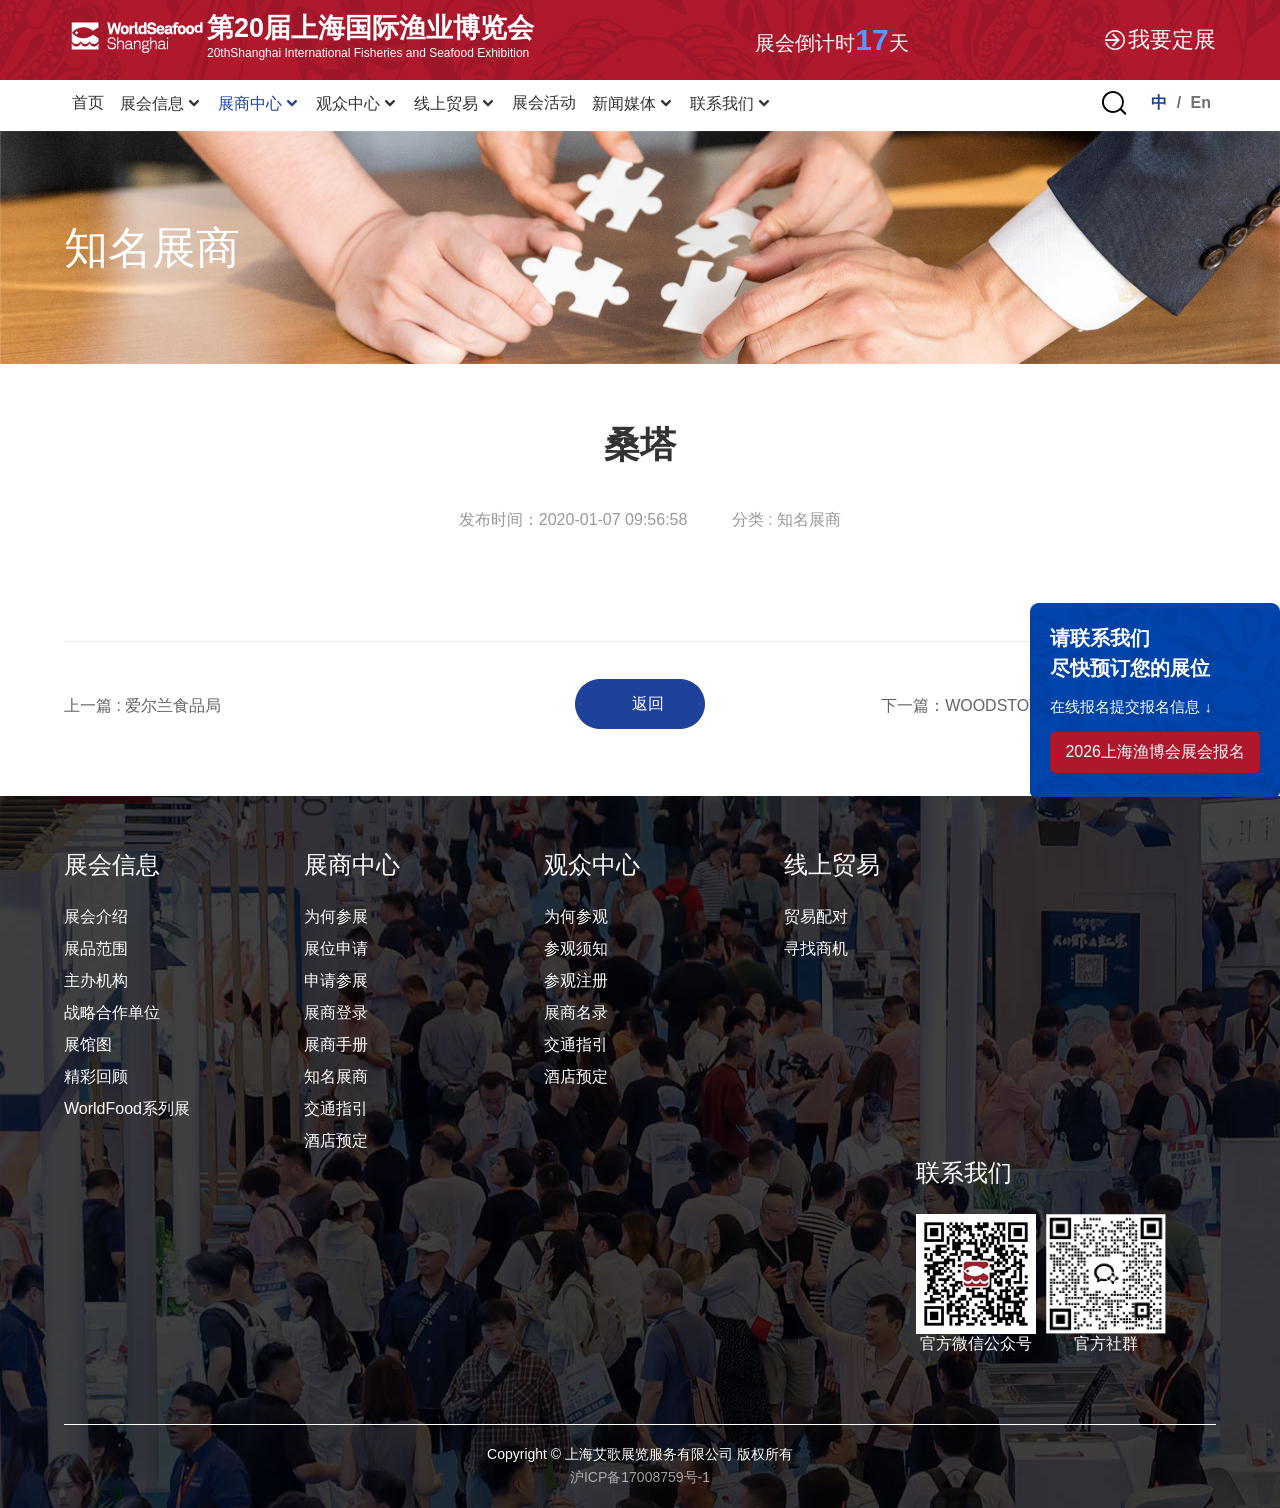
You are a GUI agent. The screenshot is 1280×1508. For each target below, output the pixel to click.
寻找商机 (816, 948)
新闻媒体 (633, 103)
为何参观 (576, 916)
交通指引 (336, 1108)
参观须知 (576, 948)
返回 (648, 703)
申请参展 (336, 980)
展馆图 (88, 1044)
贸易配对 (816, 916)
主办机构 (96, 980)
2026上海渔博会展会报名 (1155, 751)
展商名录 (576, 1012)
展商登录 (336, 1012)
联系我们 (731, 103)
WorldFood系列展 (127, 1108)
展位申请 (336, 948)
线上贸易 (455, 103)
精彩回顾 (96, 1076)
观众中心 (357, 103)
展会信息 (161, 103)
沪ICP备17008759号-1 (640, 1477)
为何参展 (336, 916)
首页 (88, 102)
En (1201, 102)
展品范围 (96, 948)
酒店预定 (336, 1140)
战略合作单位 (112, 1012)
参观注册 (576, 980)
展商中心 (259, 103)
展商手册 (336, 1044)
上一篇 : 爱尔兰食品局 (142, 705)
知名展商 (336, 1076)
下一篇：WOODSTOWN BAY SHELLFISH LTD (1048, 705)
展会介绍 (96, 916)
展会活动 (544, 102)
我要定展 (1159, 40)
